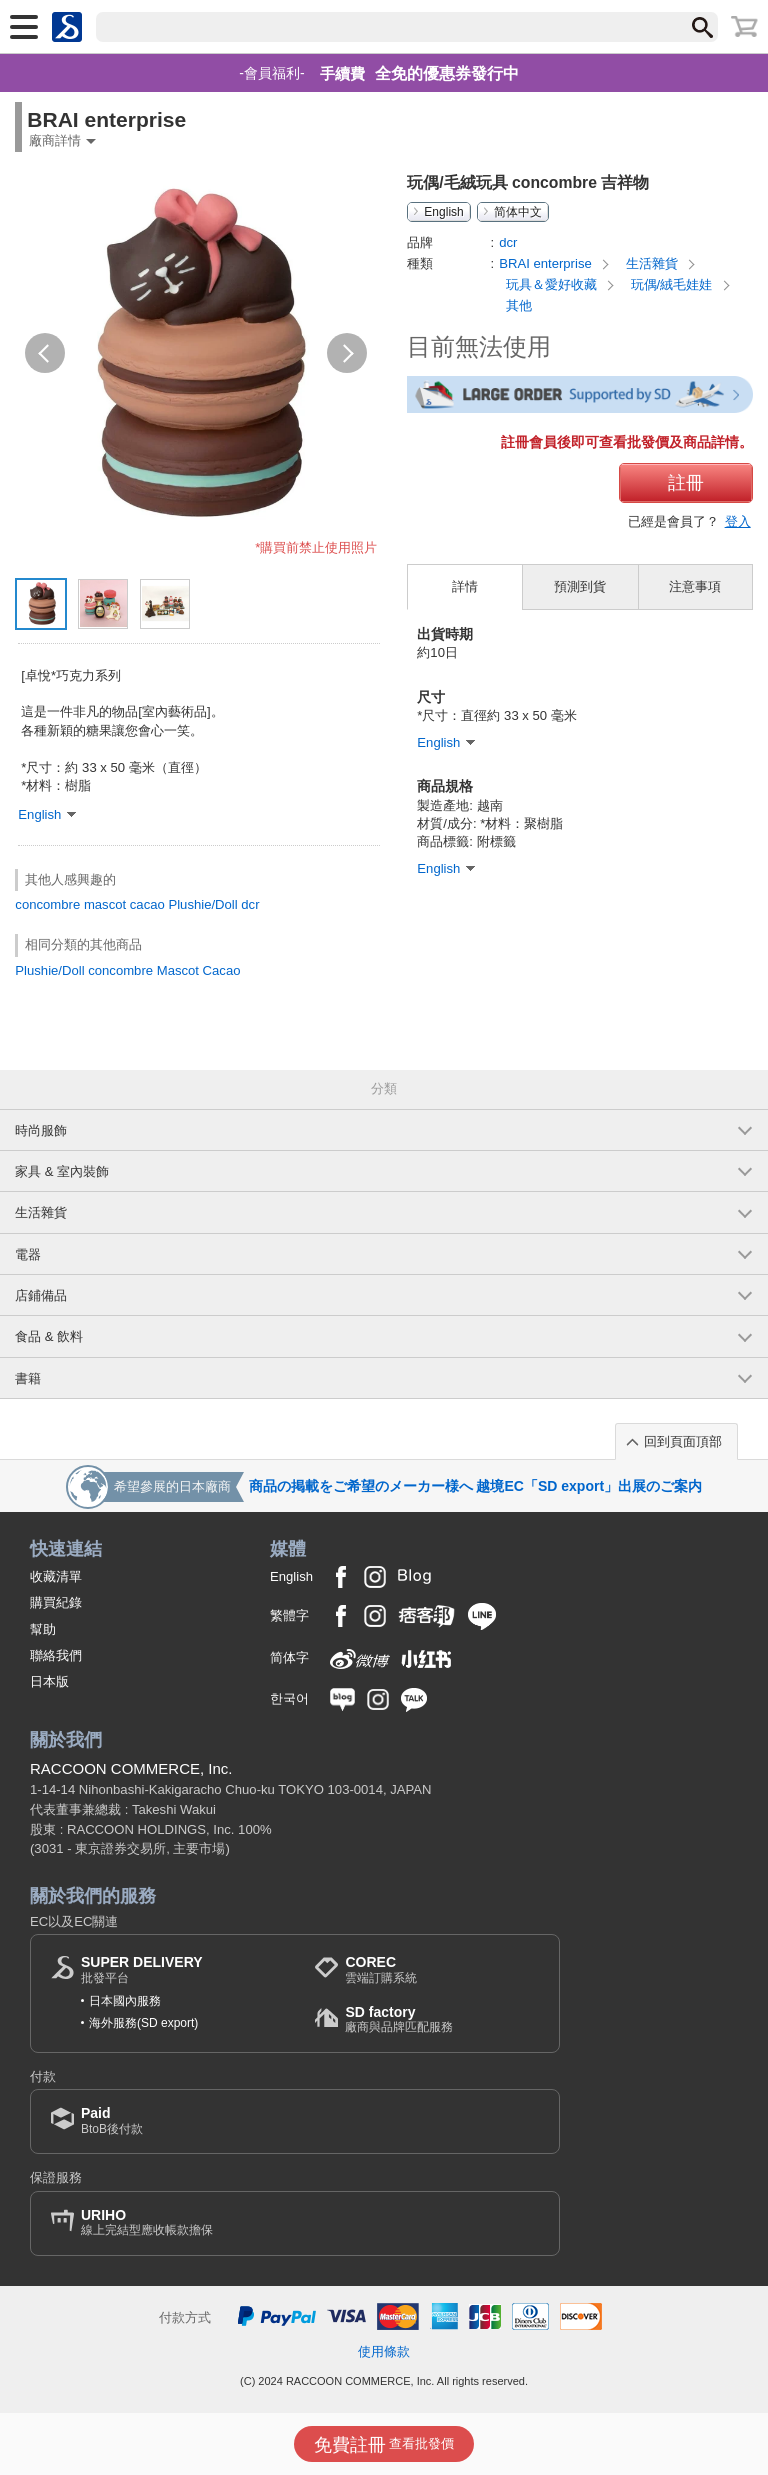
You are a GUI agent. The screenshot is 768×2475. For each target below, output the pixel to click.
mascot (105, 904)
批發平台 (142, 1969)
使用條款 (384, 2351)
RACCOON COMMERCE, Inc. (131, 1768)
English (443, 212)
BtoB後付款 (112, 2120)
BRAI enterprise (547, 263)
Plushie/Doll (202, 904)
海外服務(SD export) (143, 2023)
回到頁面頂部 (683, 1441)
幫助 (43, 1629)
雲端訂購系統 (381, 1969)
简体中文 (518, 212)
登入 (738, 521)
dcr (250, 904)
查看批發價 (384, 2445)
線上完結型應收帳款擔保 (147, 2222)
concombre (47, 904)
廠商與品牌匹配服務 (399, 2019)
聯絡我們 (56, 1655)
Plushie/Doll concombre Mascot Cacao (127, 970)
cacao (147, 904)
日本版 (49, 1681)
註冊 (686, 483)
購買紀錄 (56, 1602)
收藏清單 (56, 1576)
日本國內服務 (125, 2001)
